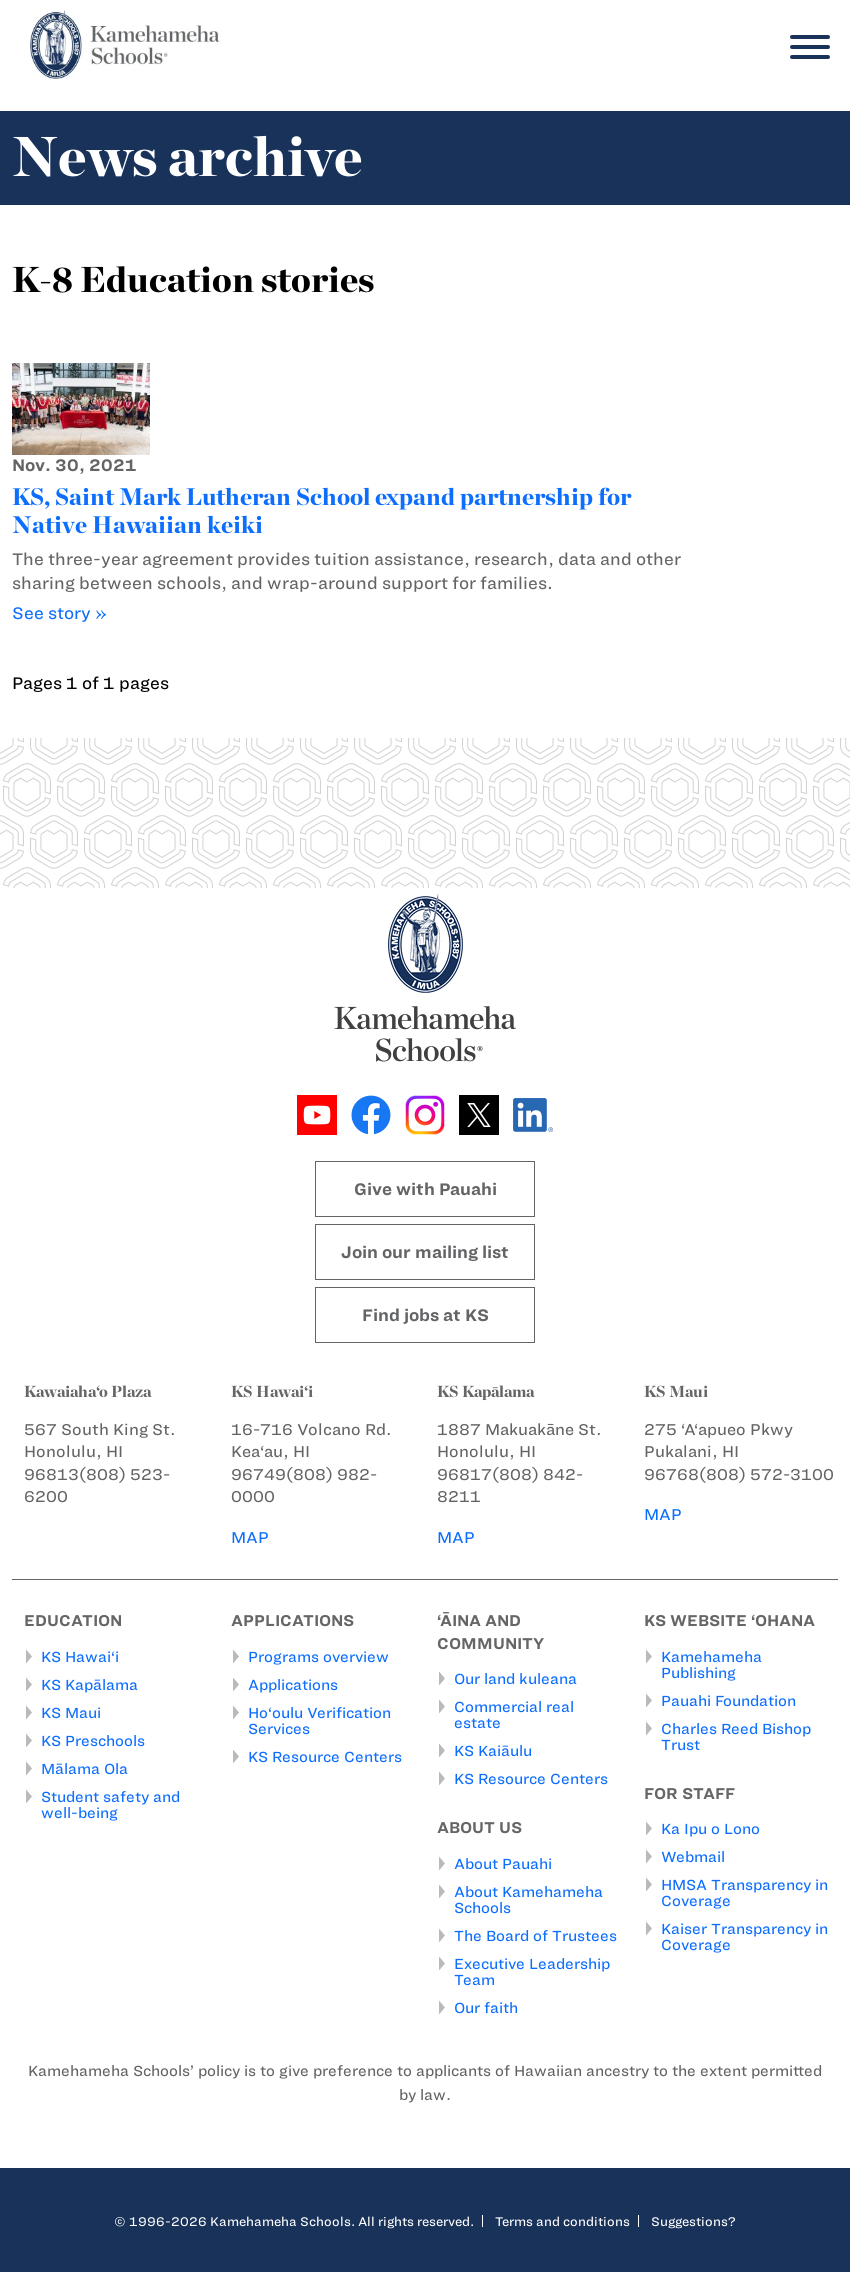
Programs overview (318, 1657)
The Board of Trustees (535, 1936)
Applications (293, 1685)
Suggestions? (693, 2221)
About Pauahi (503, 1864)
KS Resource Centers (325, 1757)
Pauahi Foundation (728, 1701)
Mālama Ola (84, 1769)
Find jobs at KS (425, 1315)
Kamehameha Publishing (711, 1665)
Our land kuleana (515, 1679)
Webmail (693, 1857)
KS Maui (71, 1713)
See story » (59, 613)
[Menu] (805, 47)
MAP (250, 1537)
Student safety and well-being (110, 1805)
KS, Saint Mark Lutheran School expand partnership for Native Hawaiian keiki (321, 510)
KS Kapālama (89, 1685)
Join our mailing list (425, 1252)
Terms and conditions (562, 2221)
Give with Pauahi (425, 1189)
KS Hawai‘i (80, 1657)
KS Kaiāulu (493, 1751)
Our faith (486, 2008)
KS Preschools (93, 1741)
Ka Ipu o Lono (710, 1829)
